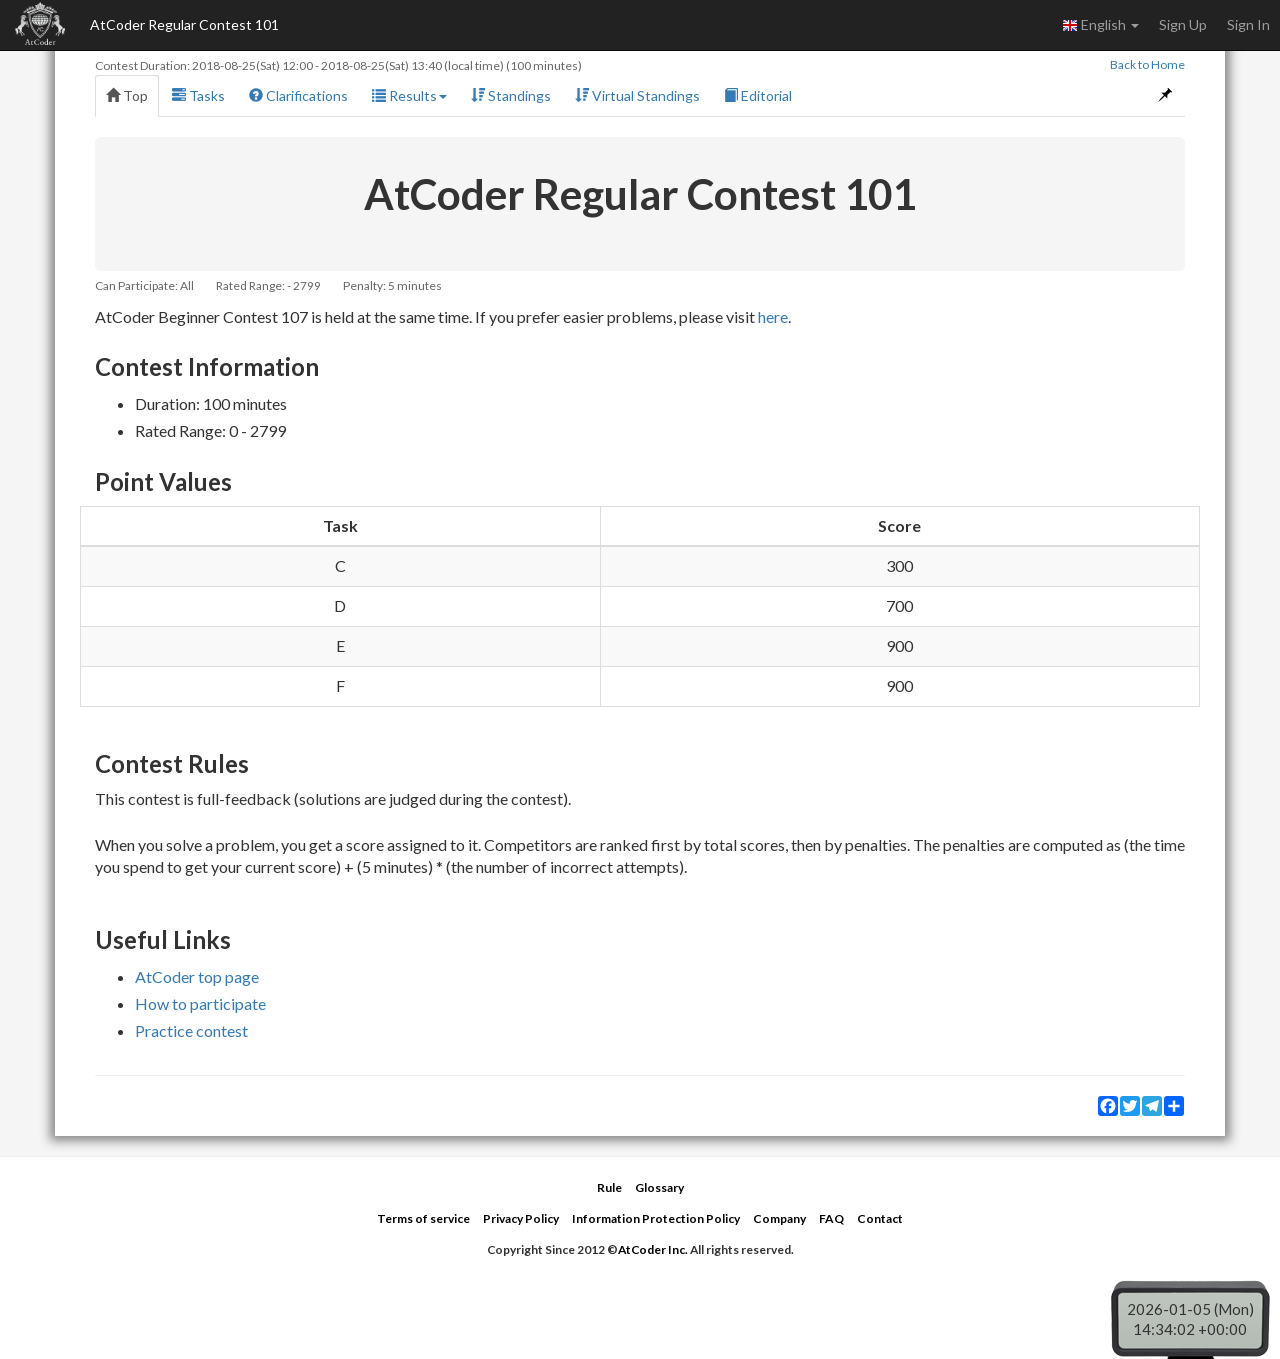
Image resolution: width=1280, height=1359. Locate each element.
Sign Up (1183, 24)
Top (127, 95)
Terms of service (423, 1218)
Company (779, 1218)
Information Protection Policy (656, 1218)
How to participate (200, 1003)
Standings (511, 95)
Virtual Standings (637, 95)
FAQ (831, 1218)
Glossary (659, 1187)
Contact (880, 1218)
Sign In (1248, 24)
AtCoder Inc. (653, 1249)
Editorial (758, 95)
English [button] (1100, 25)
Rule (609, 1187)
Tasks (198, 95)
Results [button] (409, 95)
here (773, 316)
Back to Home (1147, 64)
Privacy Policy (521, 1218)
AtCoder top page (197, 976)
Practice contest (191, 1030)
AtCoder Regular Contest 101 (184, 24)
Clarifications (298, 95)
